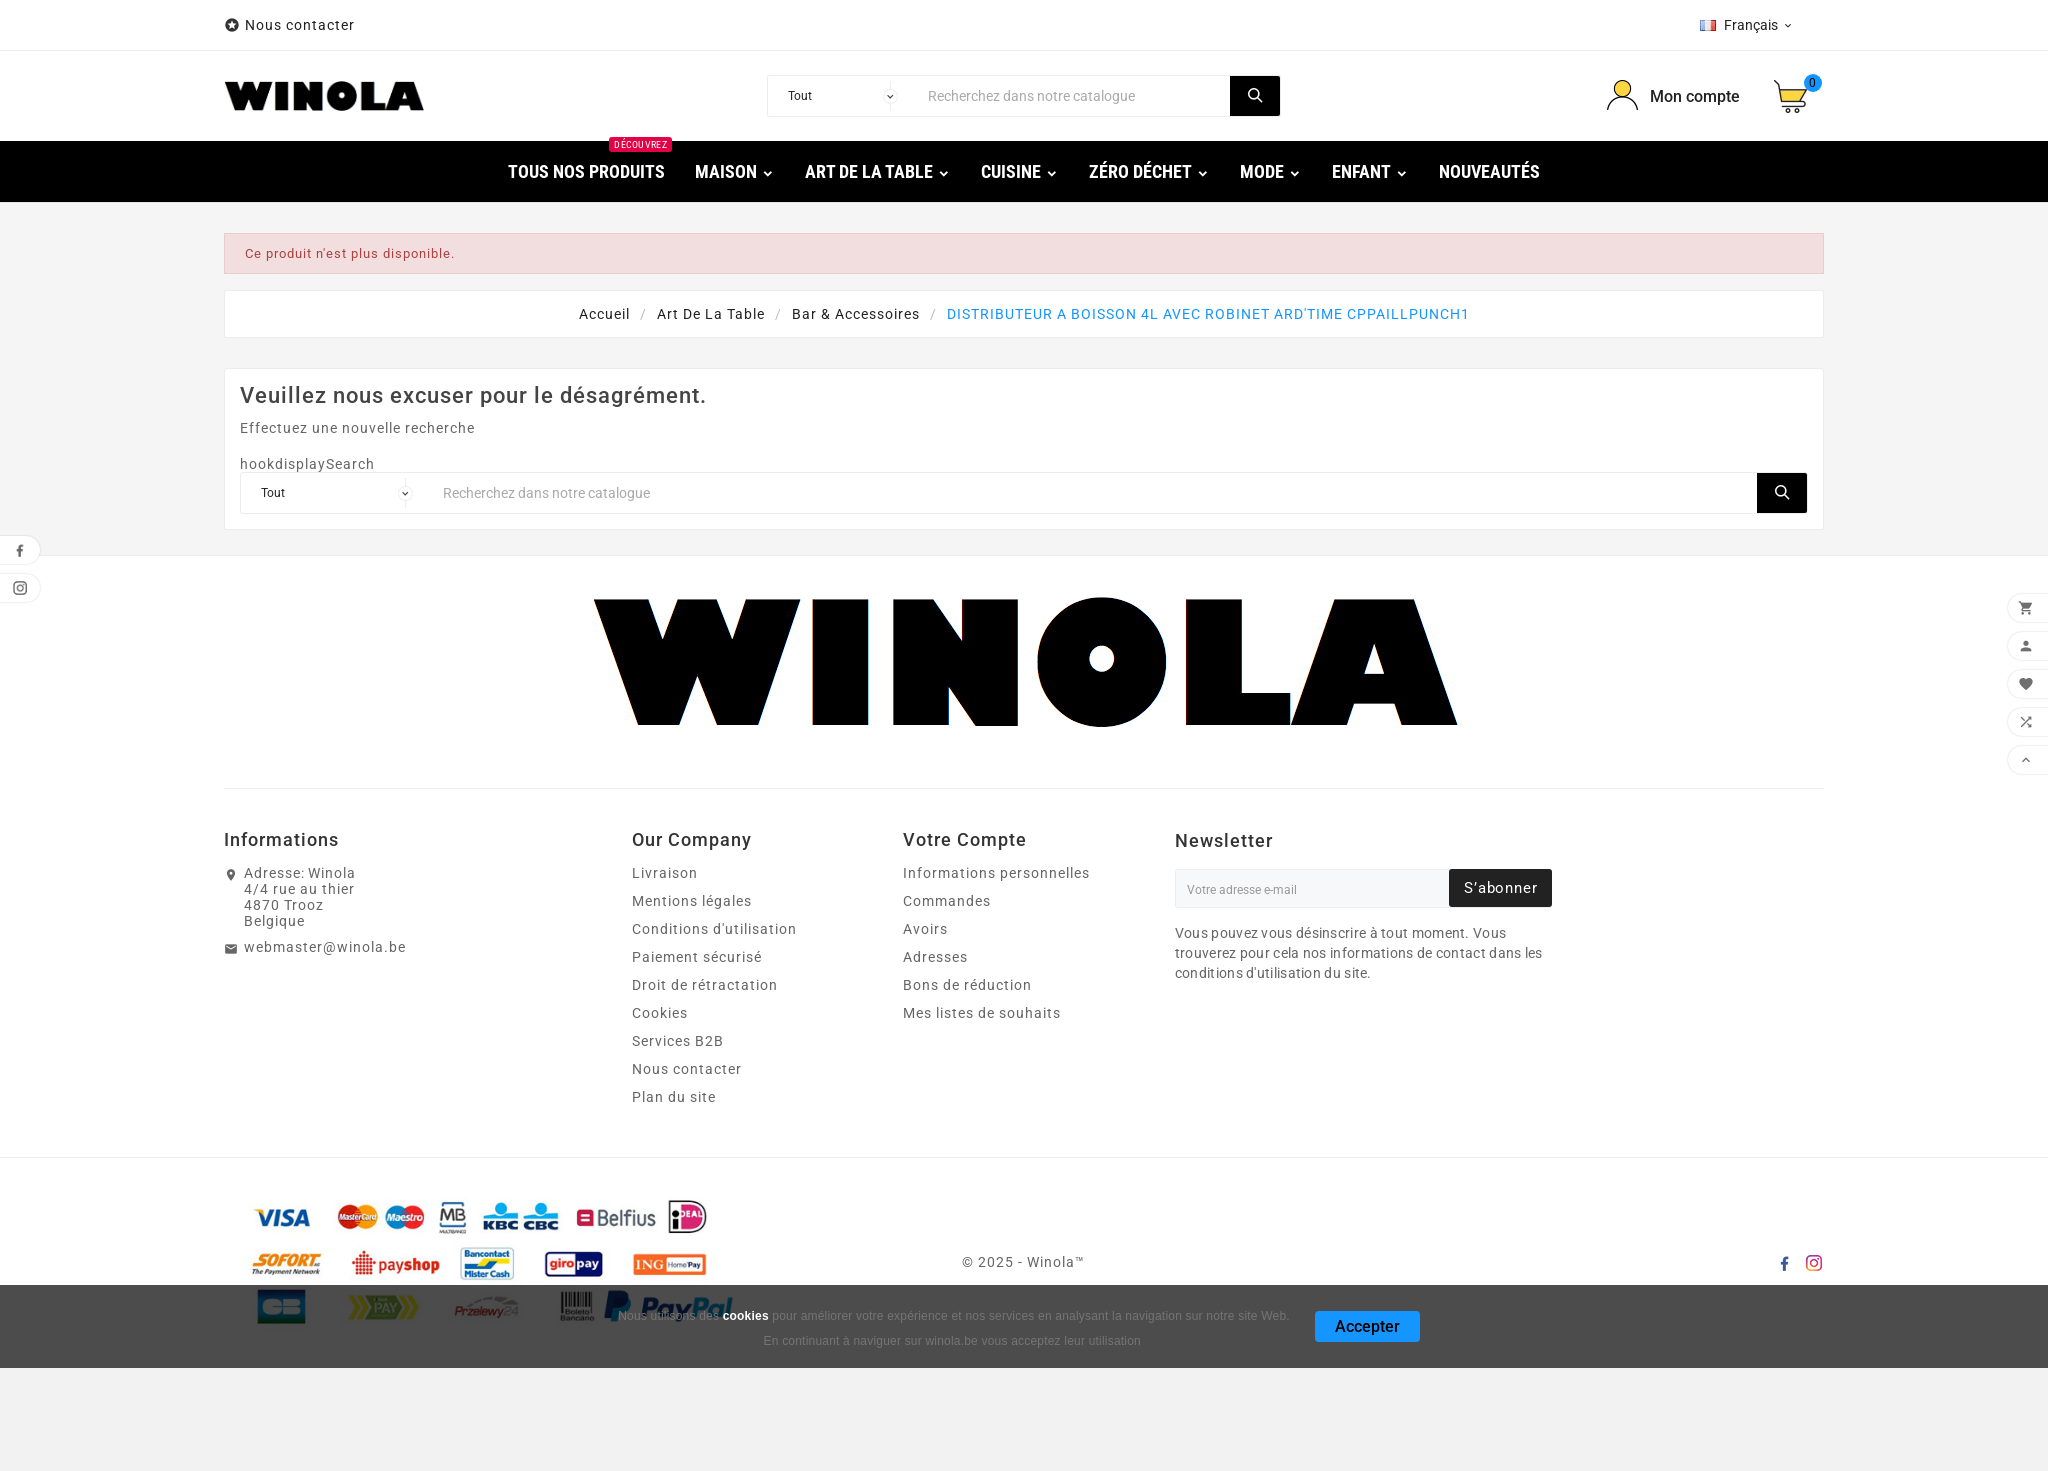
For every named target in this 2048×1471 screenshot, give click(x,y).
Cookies (660, 1013)
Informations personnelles (996, 873)
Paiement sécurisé (697, 957)
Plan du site (674, 1097)
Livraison (665, 873)
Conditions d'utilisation (714, 929)
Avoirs (925, 929)
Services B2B (678, 1041)
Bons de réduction (967, 985)
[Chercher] (1074, 96)
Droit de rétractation (705, 985)
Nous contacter (302, 25)
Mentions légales (692, 901)
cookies (746, 1316)
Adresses (935, 957)
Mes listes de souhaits (982, 1013)
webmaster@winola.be (325, 947)
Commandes (947, 901)
